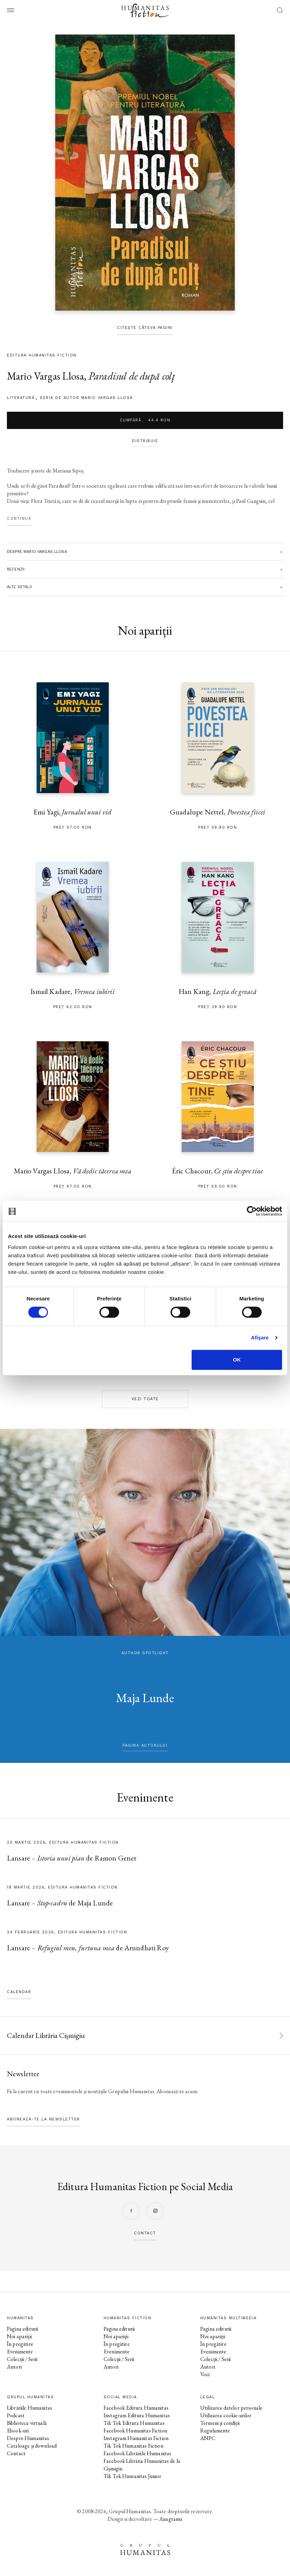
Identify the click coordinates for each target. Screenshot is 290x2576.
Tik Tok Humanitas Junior (133, 2476)
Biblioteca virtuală (27, 2423)
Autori (14, 2366)
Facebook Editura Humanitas (136, 2407)
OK (237, 1360)
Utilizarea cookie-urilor (226, 2415)
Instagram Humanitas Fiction (136, 2438)
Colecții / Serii (22, 2359)
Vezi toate (145, 1399)
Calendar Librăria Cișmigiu (46, 2035)
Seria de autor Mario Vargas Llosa (86, 398)
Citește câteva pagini (145, 327)
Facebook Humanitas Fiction (135, 2430)
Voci (205, 2374)
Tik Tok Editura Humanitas (134, 2423)
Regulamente (215, 2430)
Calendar (19, 1992)
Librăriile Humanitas (29, 2407)
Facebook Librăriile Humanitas (137, 2453)
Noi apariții (19, 2336)
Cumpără (145, 420)
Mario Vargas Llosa (45, 376)
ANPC (208, 2438)
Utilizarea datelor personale (231, 2407)
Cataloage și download (32, 2445)
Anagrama (170, 2519)
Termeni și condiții (220, 2423)
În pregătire (20, 2344)
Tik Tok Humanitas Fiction (133, 2445)
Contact (16, 2453)
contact (145, 2233)
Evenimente (20, 2351)
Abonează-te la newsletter (43, 2119)
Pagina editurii (22, 2328)
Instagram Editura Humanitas (137, 2415)
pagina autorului (145, 1745)
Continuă (19, 518)
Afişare (260, 1337)
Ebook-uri (18, 2430)
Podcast (16, 2415)
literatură (21, 398)
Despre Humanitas (28, 2438)
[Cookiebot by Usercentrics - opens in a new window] (252, 1211)
